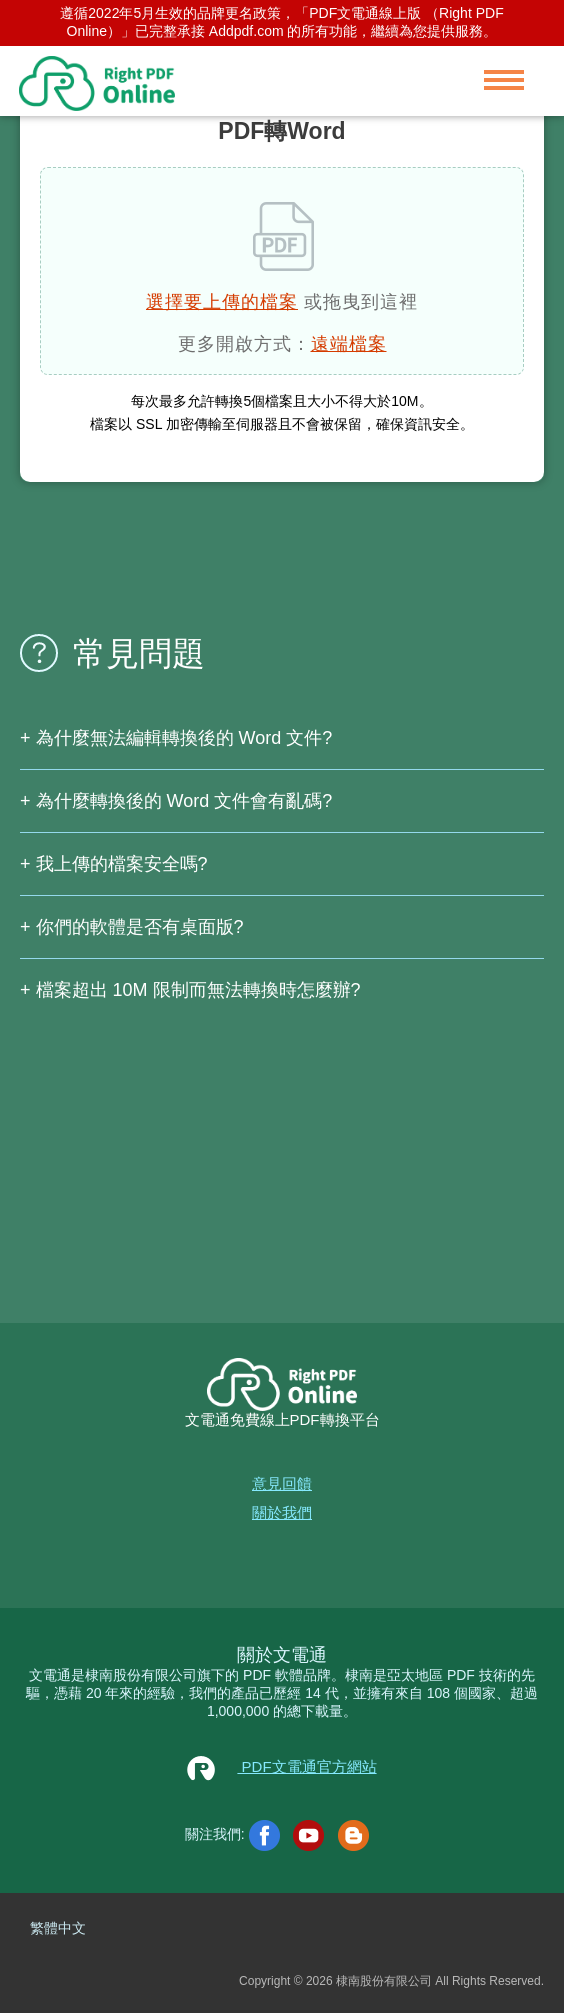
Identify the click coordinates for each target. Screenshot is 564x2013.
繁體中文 (58, 1928)
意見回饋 (282, 1483)
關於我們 (282, 1512)
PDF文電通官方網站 (281, 1766)
